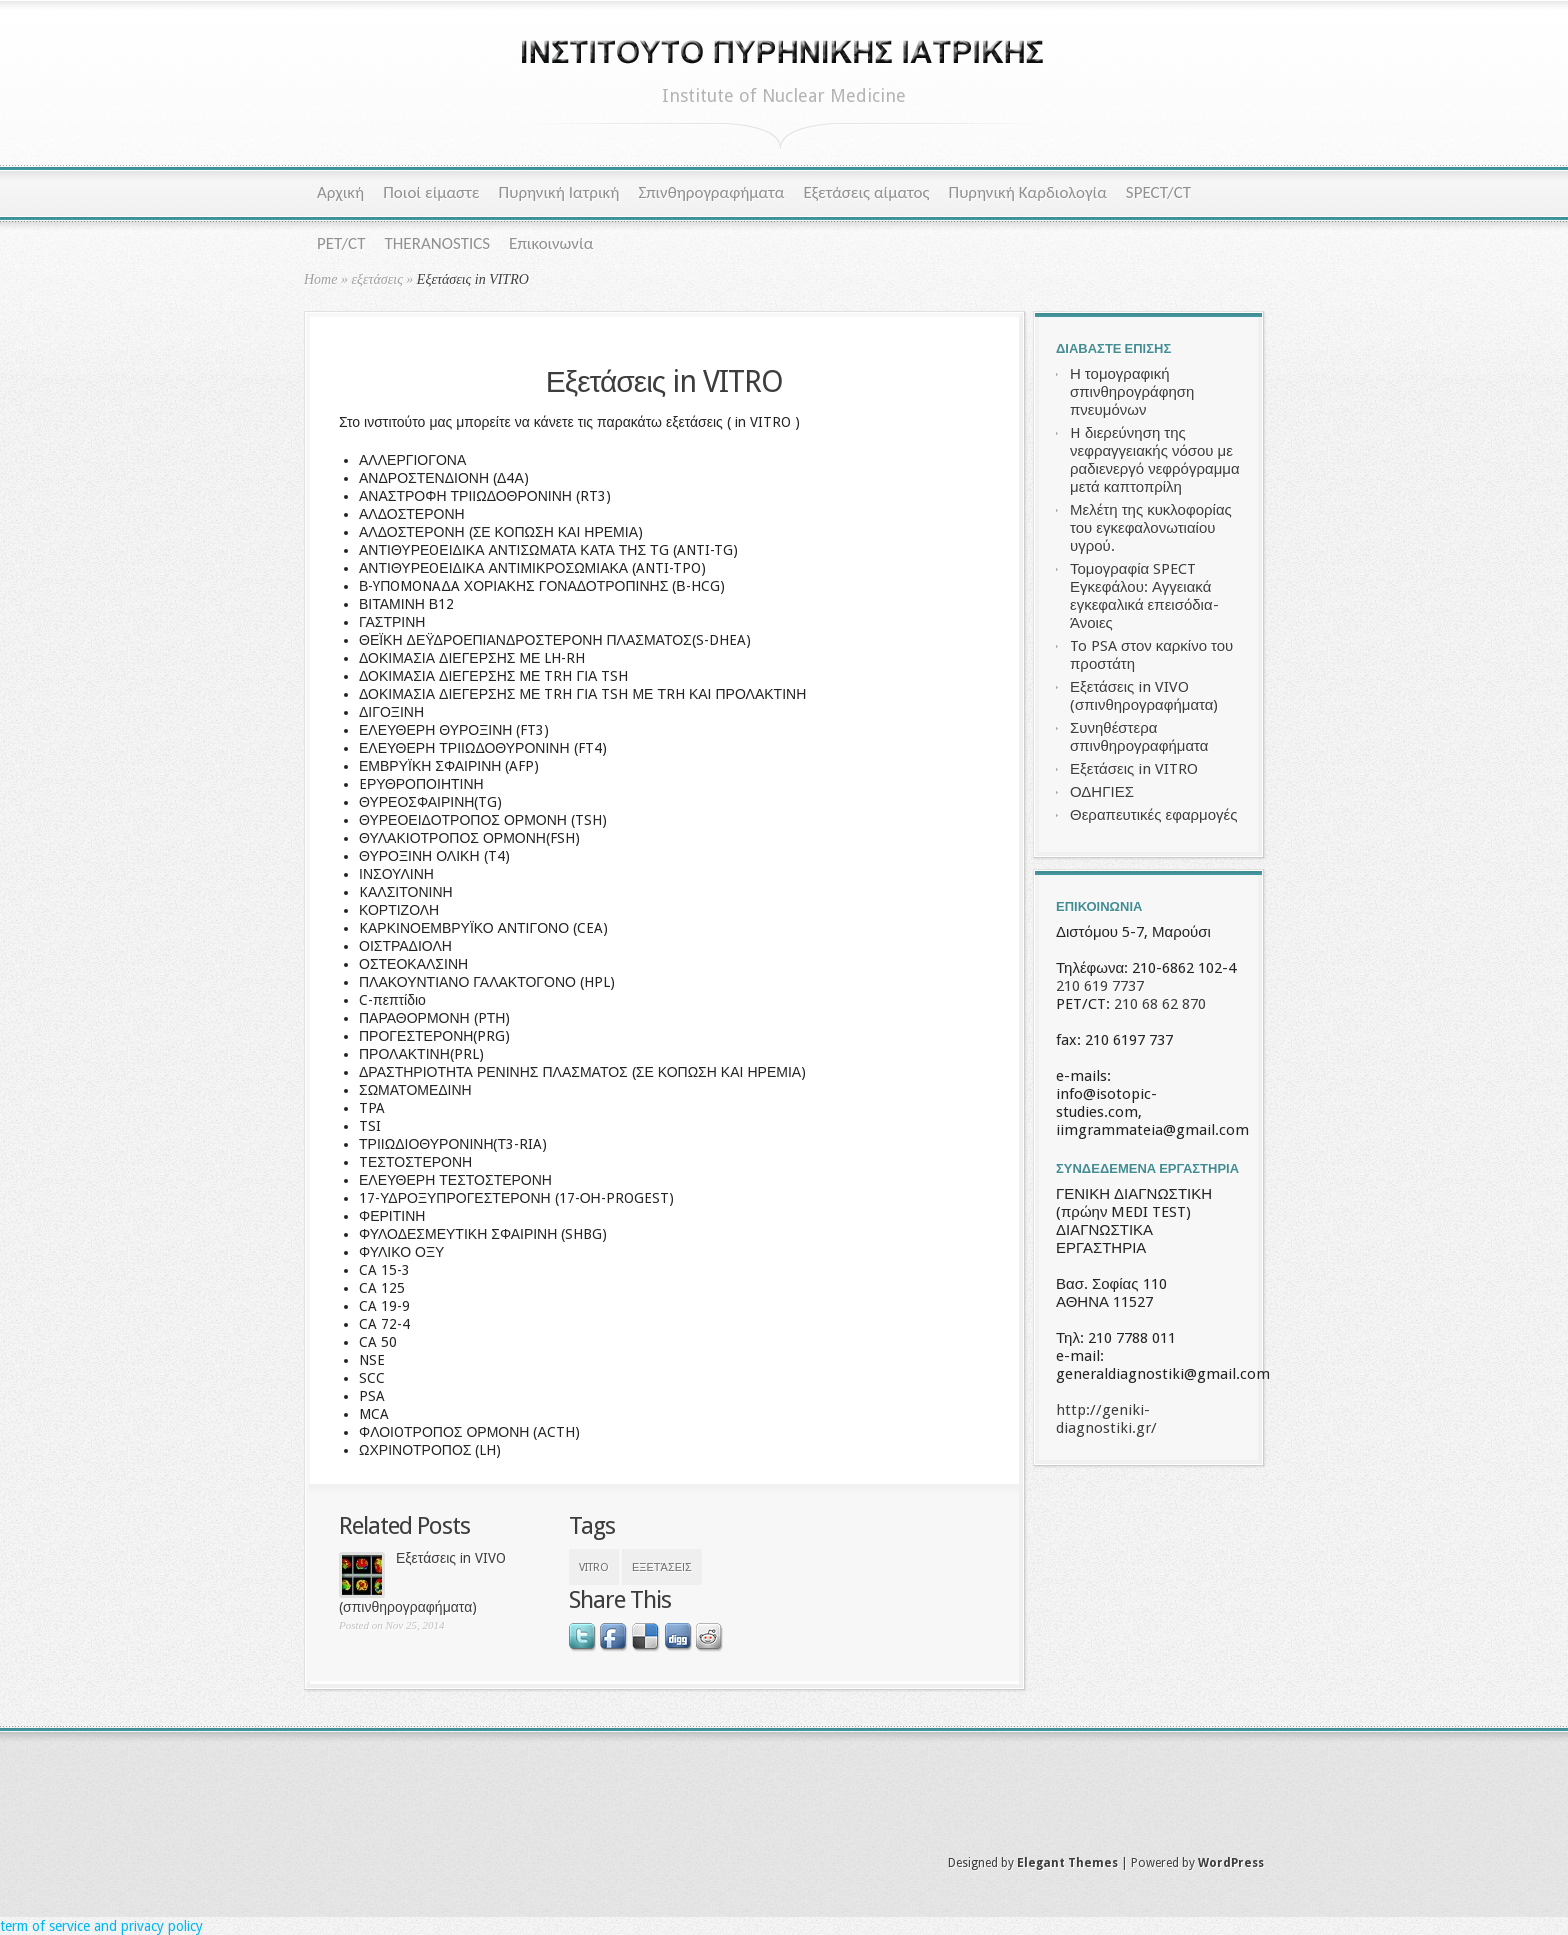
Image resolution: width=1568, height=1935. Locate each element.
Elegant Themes (1067, 1863)
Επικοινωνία (551, 243)
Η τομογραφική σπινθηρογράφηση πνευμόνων (1132, 392)
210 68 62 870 (1160, 1004)
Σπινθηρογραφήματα (711, 192)
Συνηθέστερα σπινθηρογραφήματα (1139, 737)
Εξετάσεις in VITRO (1134, 769)
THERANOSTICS (437, 243)
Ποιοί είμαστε (431, 192)
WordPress (1231, 1863)
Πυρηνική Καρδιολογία (1028, 192)
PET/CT (341, 243)
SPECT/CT (1158, 192)
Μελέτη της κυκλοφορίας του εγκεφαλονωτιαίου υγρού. (1151, 528)
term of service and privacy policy (101, 1926)
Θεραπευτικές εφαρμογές (1154, 815)
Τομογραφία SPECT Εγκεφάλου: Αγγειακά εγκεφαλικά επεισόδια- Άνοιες (1144, 596)
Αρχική (340, 192)
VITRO (594, 1567)
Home (320, 279)
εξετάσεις (376, 279)
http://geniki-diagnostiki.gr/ (1106, 1419)
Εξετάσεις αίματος (866, 192)
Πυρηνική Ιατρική (559, 192)
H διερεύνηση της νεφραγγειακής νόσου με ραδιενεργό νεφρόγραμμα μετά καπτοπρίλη (1155, 460)
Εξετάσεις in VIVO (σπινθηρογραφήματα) (1144, 696)
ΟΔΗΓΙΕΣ (1102, 792)
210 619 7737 (1100, 986)
